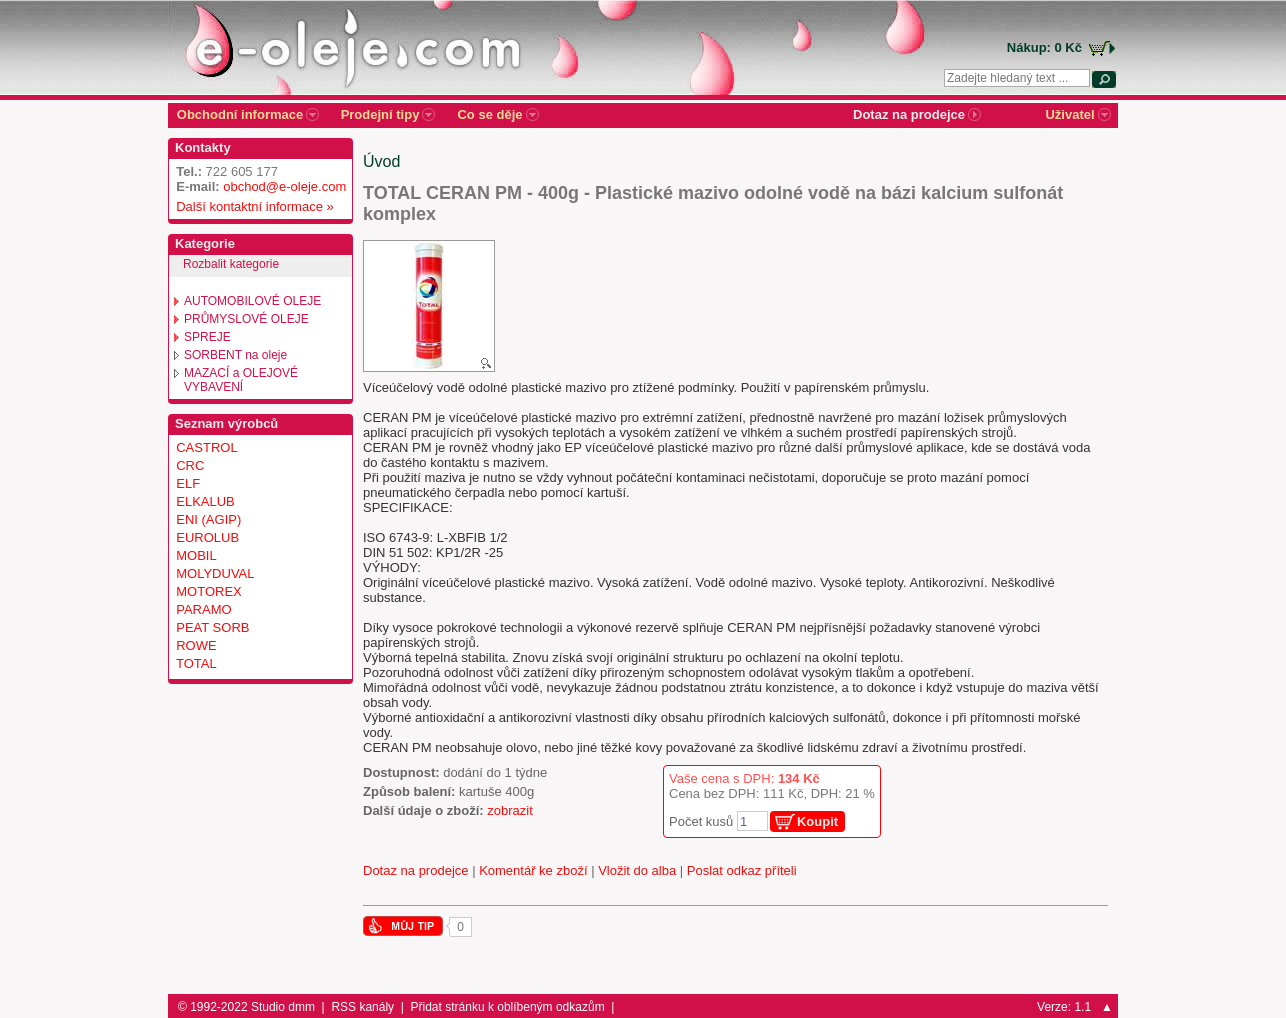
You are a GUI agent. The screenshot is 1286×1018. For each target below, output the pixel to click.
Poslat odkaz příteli (742, 870)
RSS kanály (362, 1007)
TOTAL (196, 663)
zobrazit (510, 810)
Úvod (381, 161)
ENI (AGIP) (208, 519)
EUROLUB (207, 537)
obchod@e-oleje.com (284, 186)
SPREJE (207, 337)
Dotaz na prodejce (416, 870)
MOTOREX (209, 591)
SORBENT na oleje (235, 355)
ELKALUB (205, 501)
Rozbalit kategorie (231, 264)
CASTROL (206, 447)
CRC (190, 465)
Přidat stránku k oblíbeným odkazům (508, 1007)
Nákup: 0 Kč (1044, 47)
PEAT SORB (212, 627)
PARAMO (203, 609)
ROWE (196, 645)
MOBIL (196, 555)
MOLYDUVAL (215, 573)
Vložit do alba (637, 870)
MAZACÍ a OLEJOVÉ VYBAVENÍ (241, 380)
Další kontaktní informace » (251, 206)
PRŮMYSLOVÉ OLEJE (246, 319)
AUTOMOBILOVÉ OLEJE (252, 301)
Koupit (817, 821)
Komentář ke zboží (533, 870)
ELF (188, 483)
